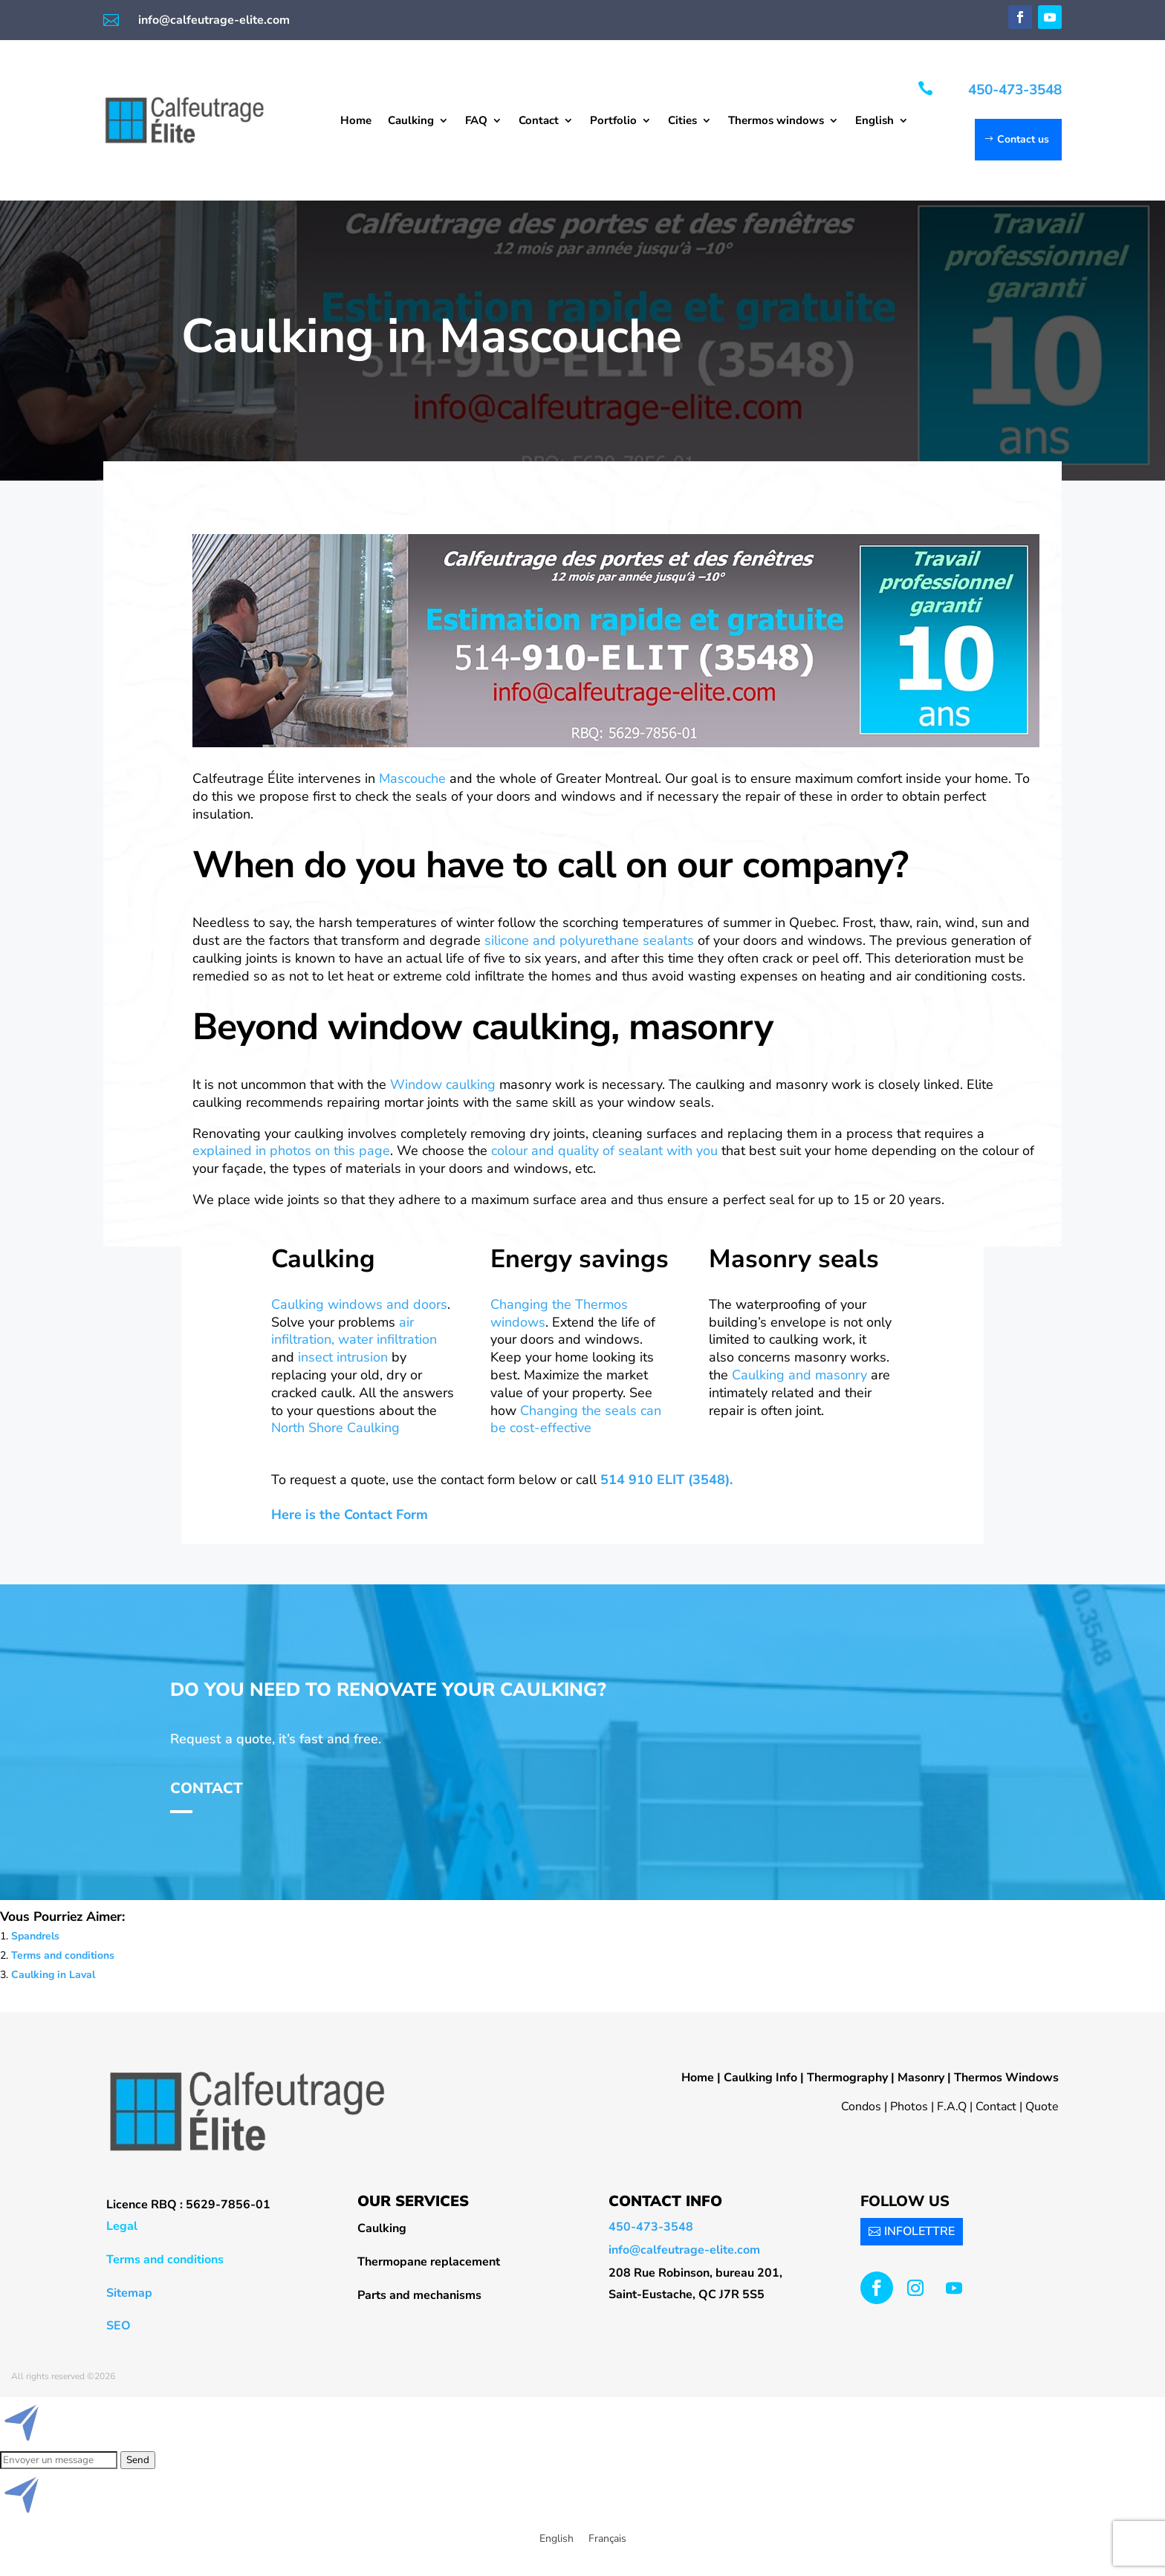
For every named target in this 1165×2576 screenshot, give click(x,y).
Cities (682, 121)
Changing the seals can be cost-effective (575, 1419)
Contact (539, 121)
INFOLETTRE (919, 2231)
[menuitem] (882, 123)
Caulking (411, 121)
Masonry (921, 2077)
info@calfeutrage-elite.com (214, 20)
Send (137, 2460)
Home (355, 121)
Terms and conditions (62, 1955)
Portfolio (613, 121)
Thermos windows (776, 121)
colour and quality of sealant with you (606, 1150)
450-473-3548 (1015, 90)
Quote (1042, 2106)
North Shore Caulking (335, 1428)
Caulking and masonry (799, 1375)
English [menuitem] (556, 2538)
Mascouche (414, 778)
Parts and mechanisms (419, 2295)
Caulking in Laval (53, 1975)
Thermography (847, 2077)
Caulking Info (760, 2077)
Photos (909, 2106)
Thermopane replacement (428, 2262)
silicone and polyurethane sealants (589, 940)
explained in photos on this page (291, 1150)
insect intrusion (343, 1357)
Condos (861, 2106)
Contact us (1023, 139)
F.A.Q (952, 2106)
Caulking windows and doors (359, 1304)
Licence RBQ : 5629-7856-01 (188, 2204)
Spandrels (35, 1936)
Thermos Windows (1006, 2077)
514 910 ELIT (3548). (666, 1480)
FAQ (476, 121)
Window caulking (443, 1084)
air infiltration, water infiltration (354, 1331)
